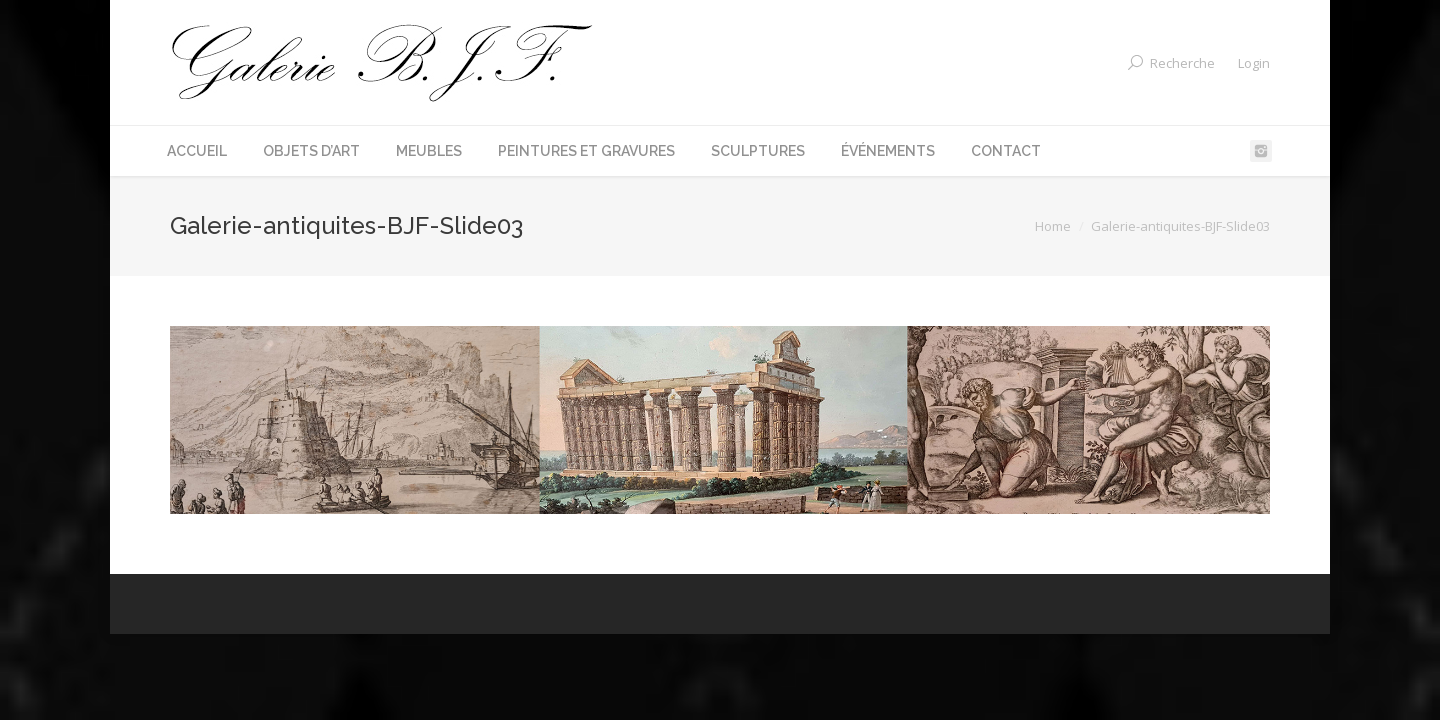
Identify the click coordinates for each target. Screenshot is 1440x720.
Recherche (1182, 63)
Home (1053, 226)
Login (1254, 63)
